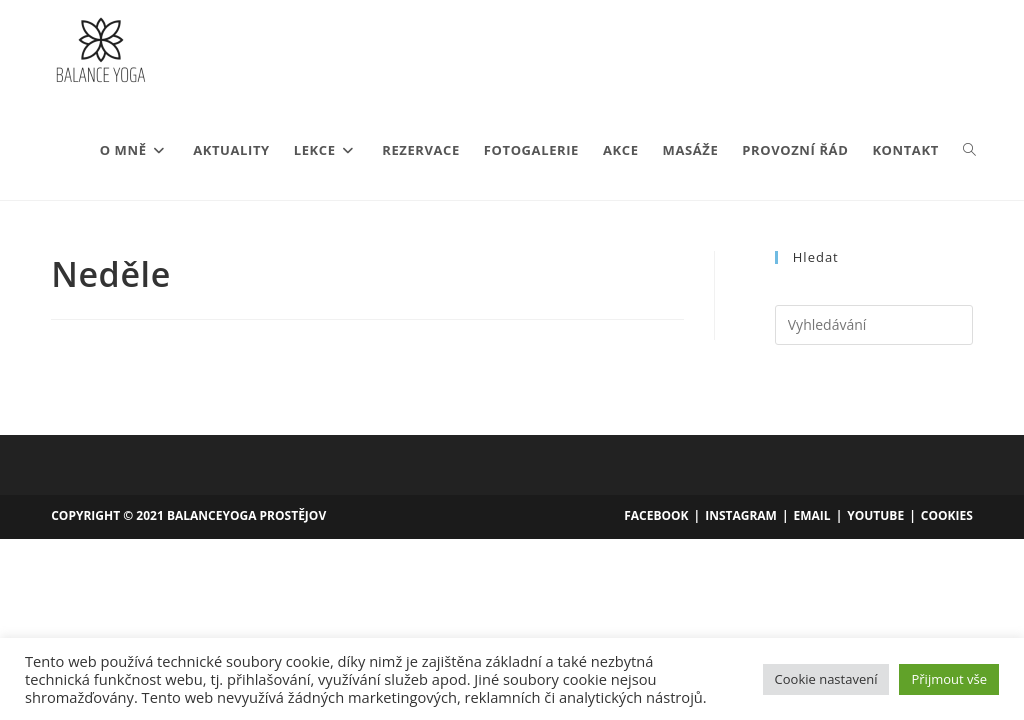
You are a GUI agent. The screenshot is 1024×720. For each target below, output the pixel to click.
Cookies (947, 515)
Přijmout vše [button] (949, 679)
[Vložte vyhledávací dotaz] (874, 325)
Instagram (741, 515)
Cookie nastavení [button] (826, 679)
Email (812, 515)
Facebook (656, 515)
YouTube (875, 515)
